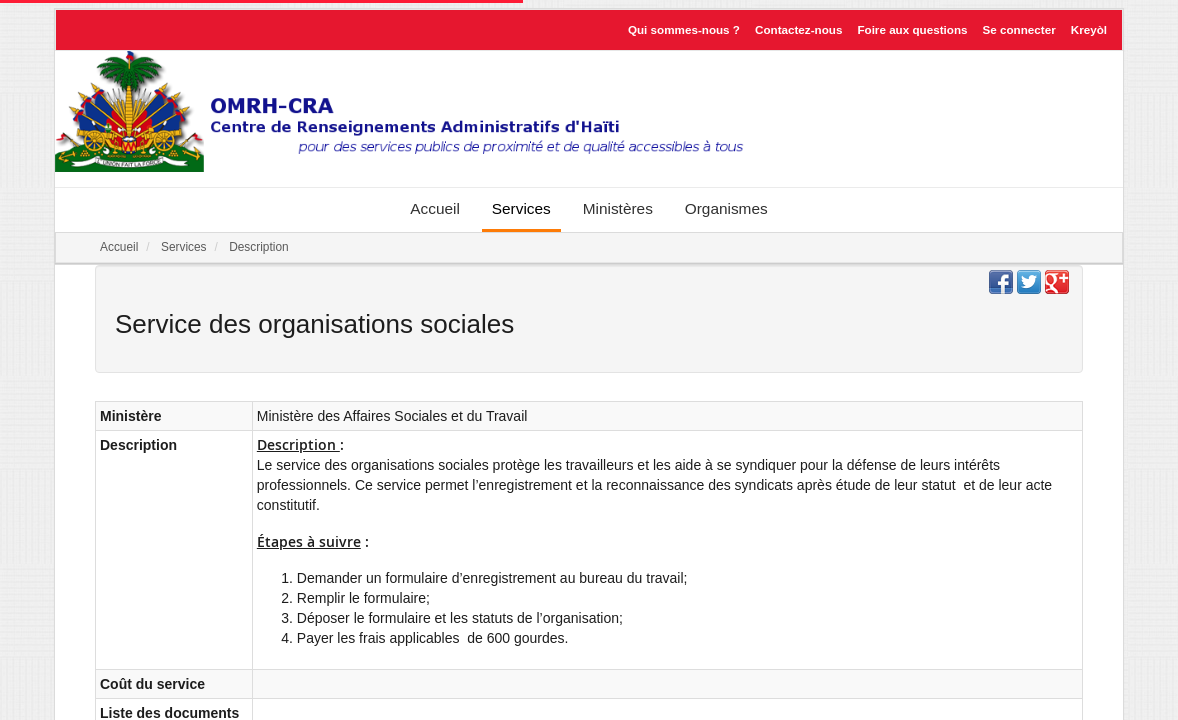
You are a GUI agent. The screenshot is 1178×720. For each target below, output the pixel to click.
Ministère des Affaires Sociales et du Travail (392, 416)
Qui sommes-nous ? (684, 29)
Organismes (726, 208)
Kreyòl (1089, 29)
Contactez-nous (798, 29)
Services (521, 208)
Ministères (618, 208)
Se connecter (1019, 29)
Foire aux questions (912, 29)
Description (258, 247)
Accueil (435, 208)
